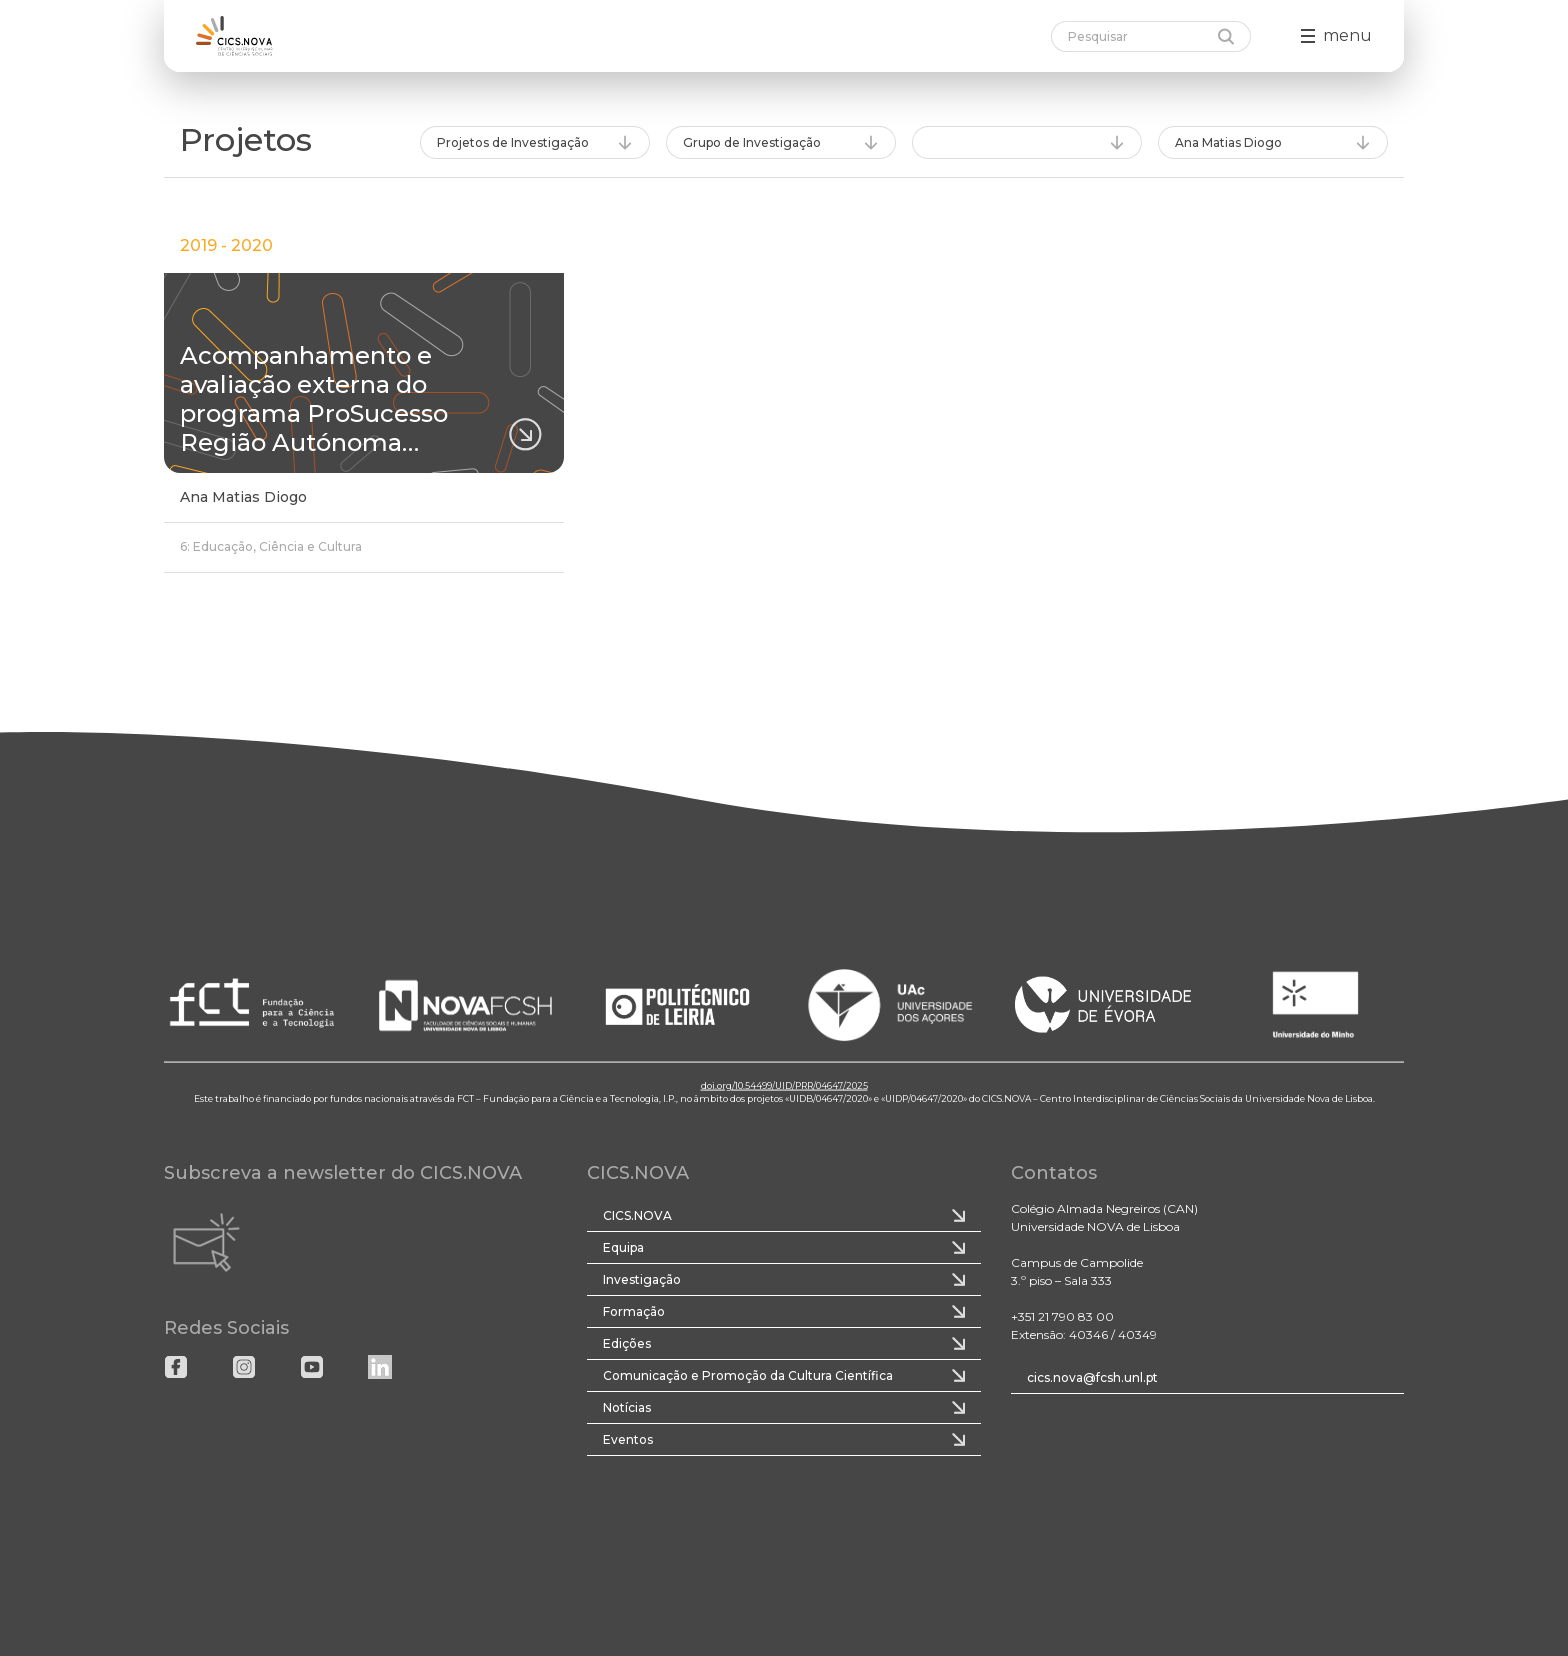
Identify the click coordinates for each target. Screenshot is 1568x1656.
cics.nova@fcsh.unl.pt (1092, 1377)
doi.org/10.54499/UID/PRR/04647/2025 (784, 1084)
